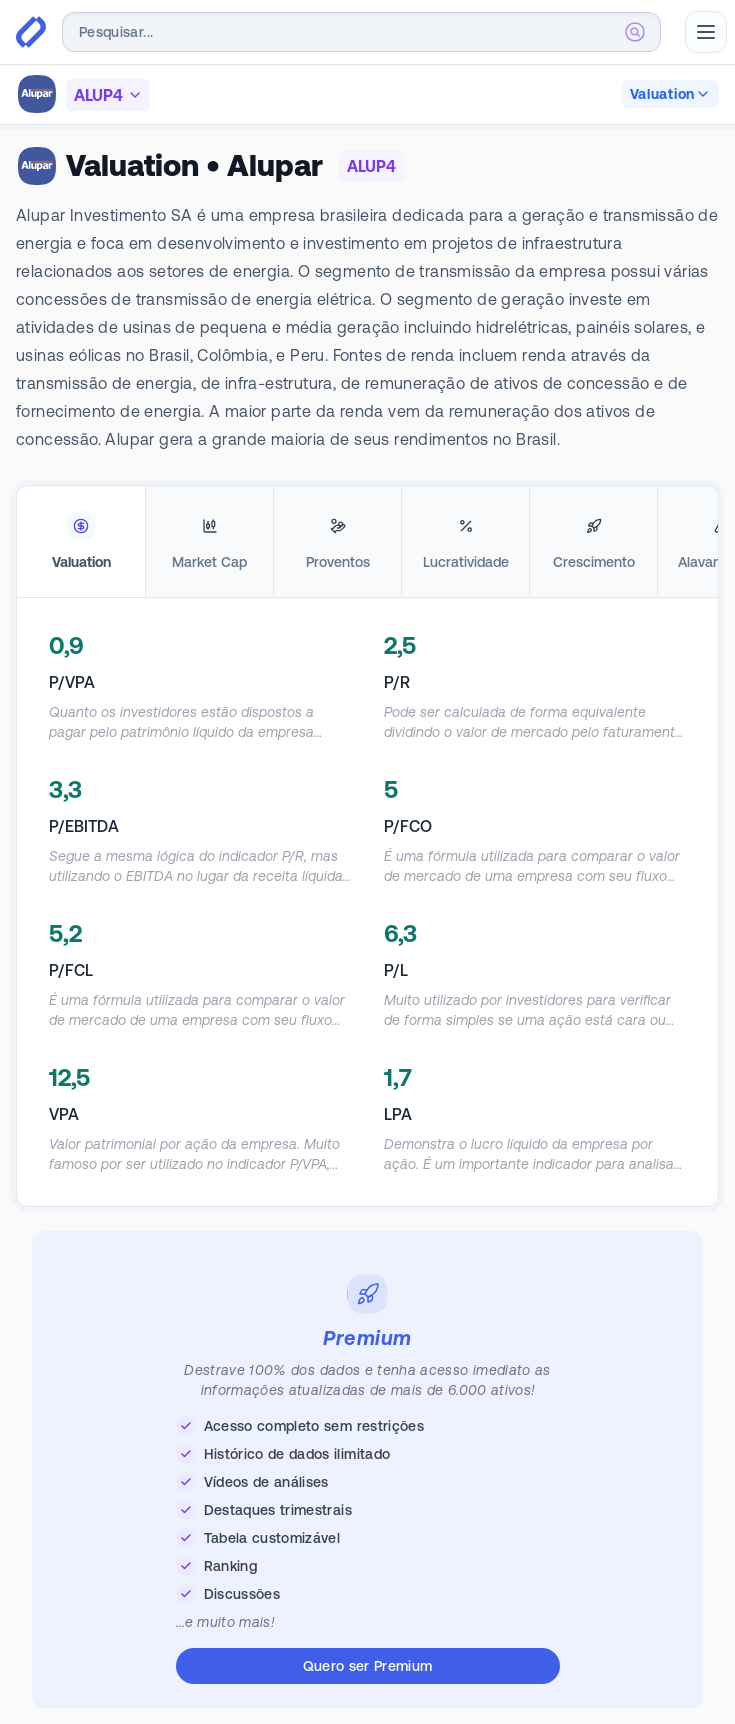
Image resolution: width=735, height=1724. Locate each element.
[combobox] (361, 32)
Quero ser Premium (368, 1666)
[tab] (81, 542)
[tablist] (367, 542)
